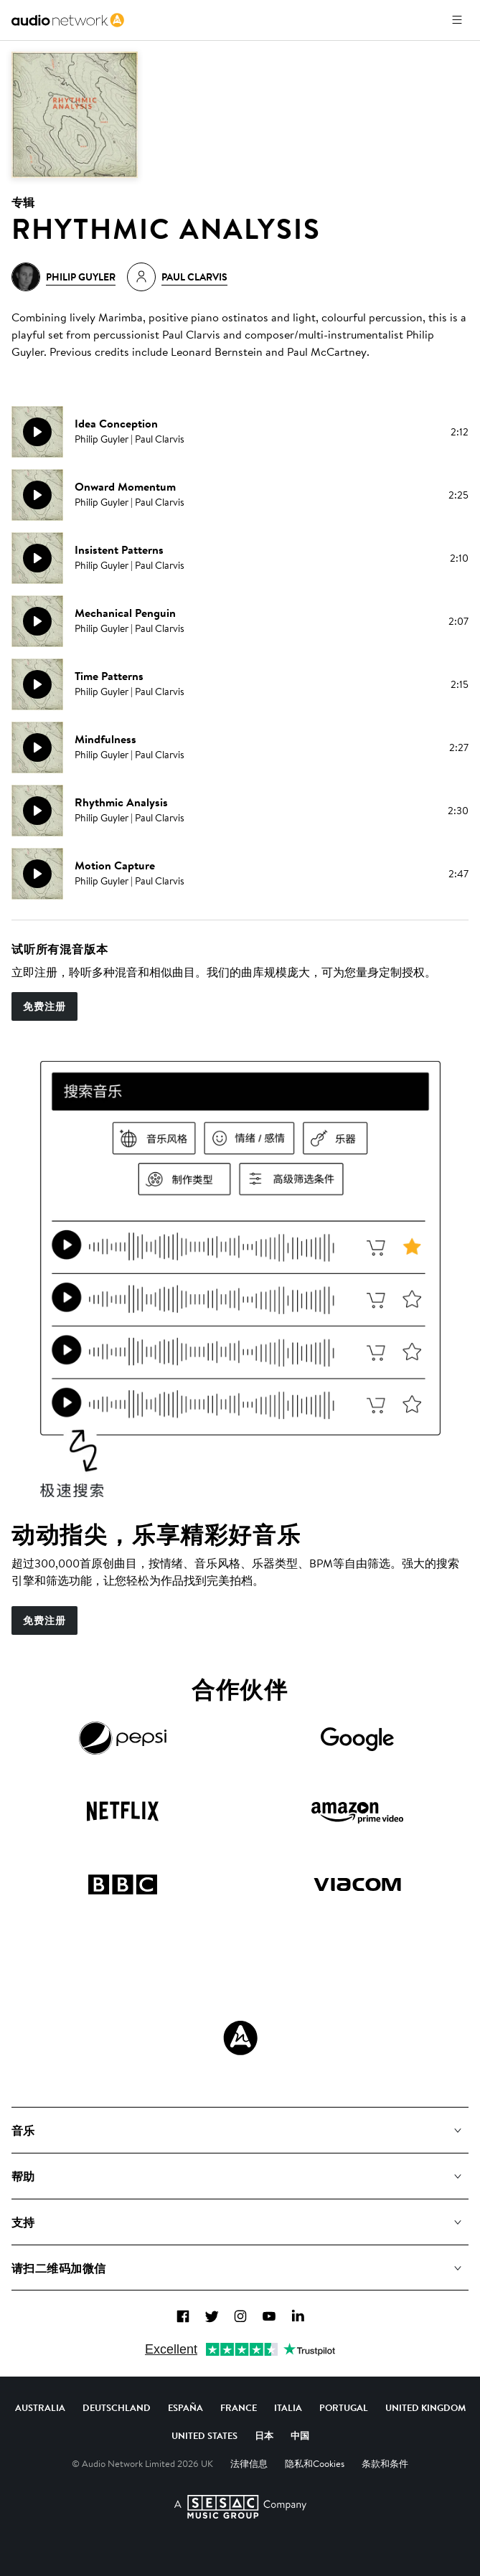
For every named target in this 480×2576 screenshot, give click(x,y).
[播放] (37, 431)
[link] (67, 20)
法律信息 (249, 2463)
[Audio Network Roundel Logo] (240, 2038)
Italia (288, 2407)
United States (204, 2435)
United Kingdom (425, 2407)
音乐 (23, 2130)
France (238, 2407)
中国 (300, 2435)
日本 (264, 2435)
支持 (23, 2222)
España (185, 2407)
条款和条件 (385, 2463)
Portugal (343, 2407)
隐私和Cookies (314, 2463)
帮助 (23, 2176)
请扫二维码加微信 (58, 2268)
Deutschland (117, 2407)
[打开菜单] (457, 20)
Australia (40, 2407)
